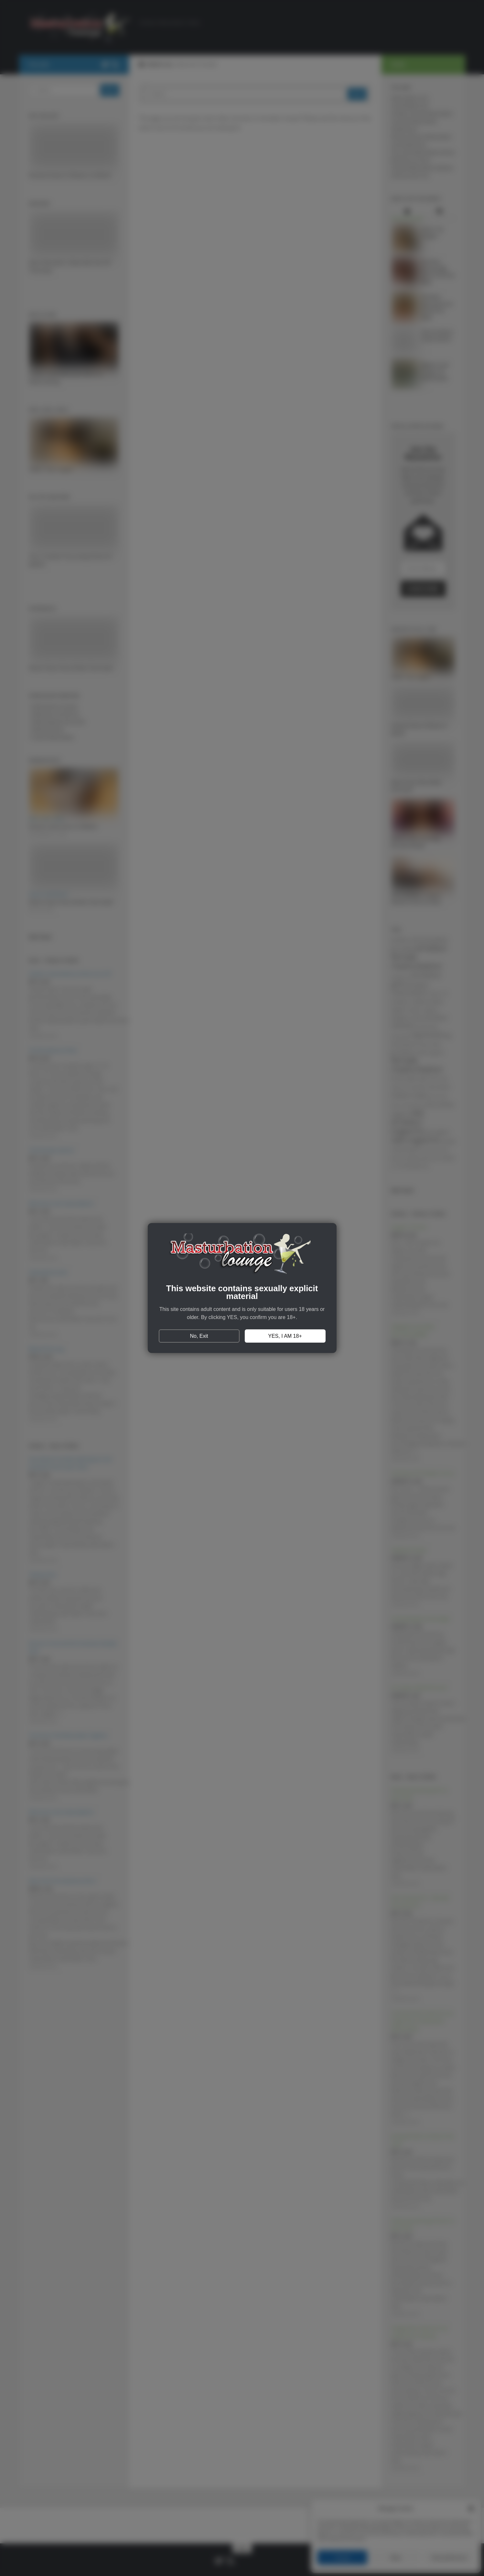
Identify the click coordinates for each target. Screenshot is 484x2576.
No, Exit (199, 1336)
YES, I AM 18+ (285, 1336)
